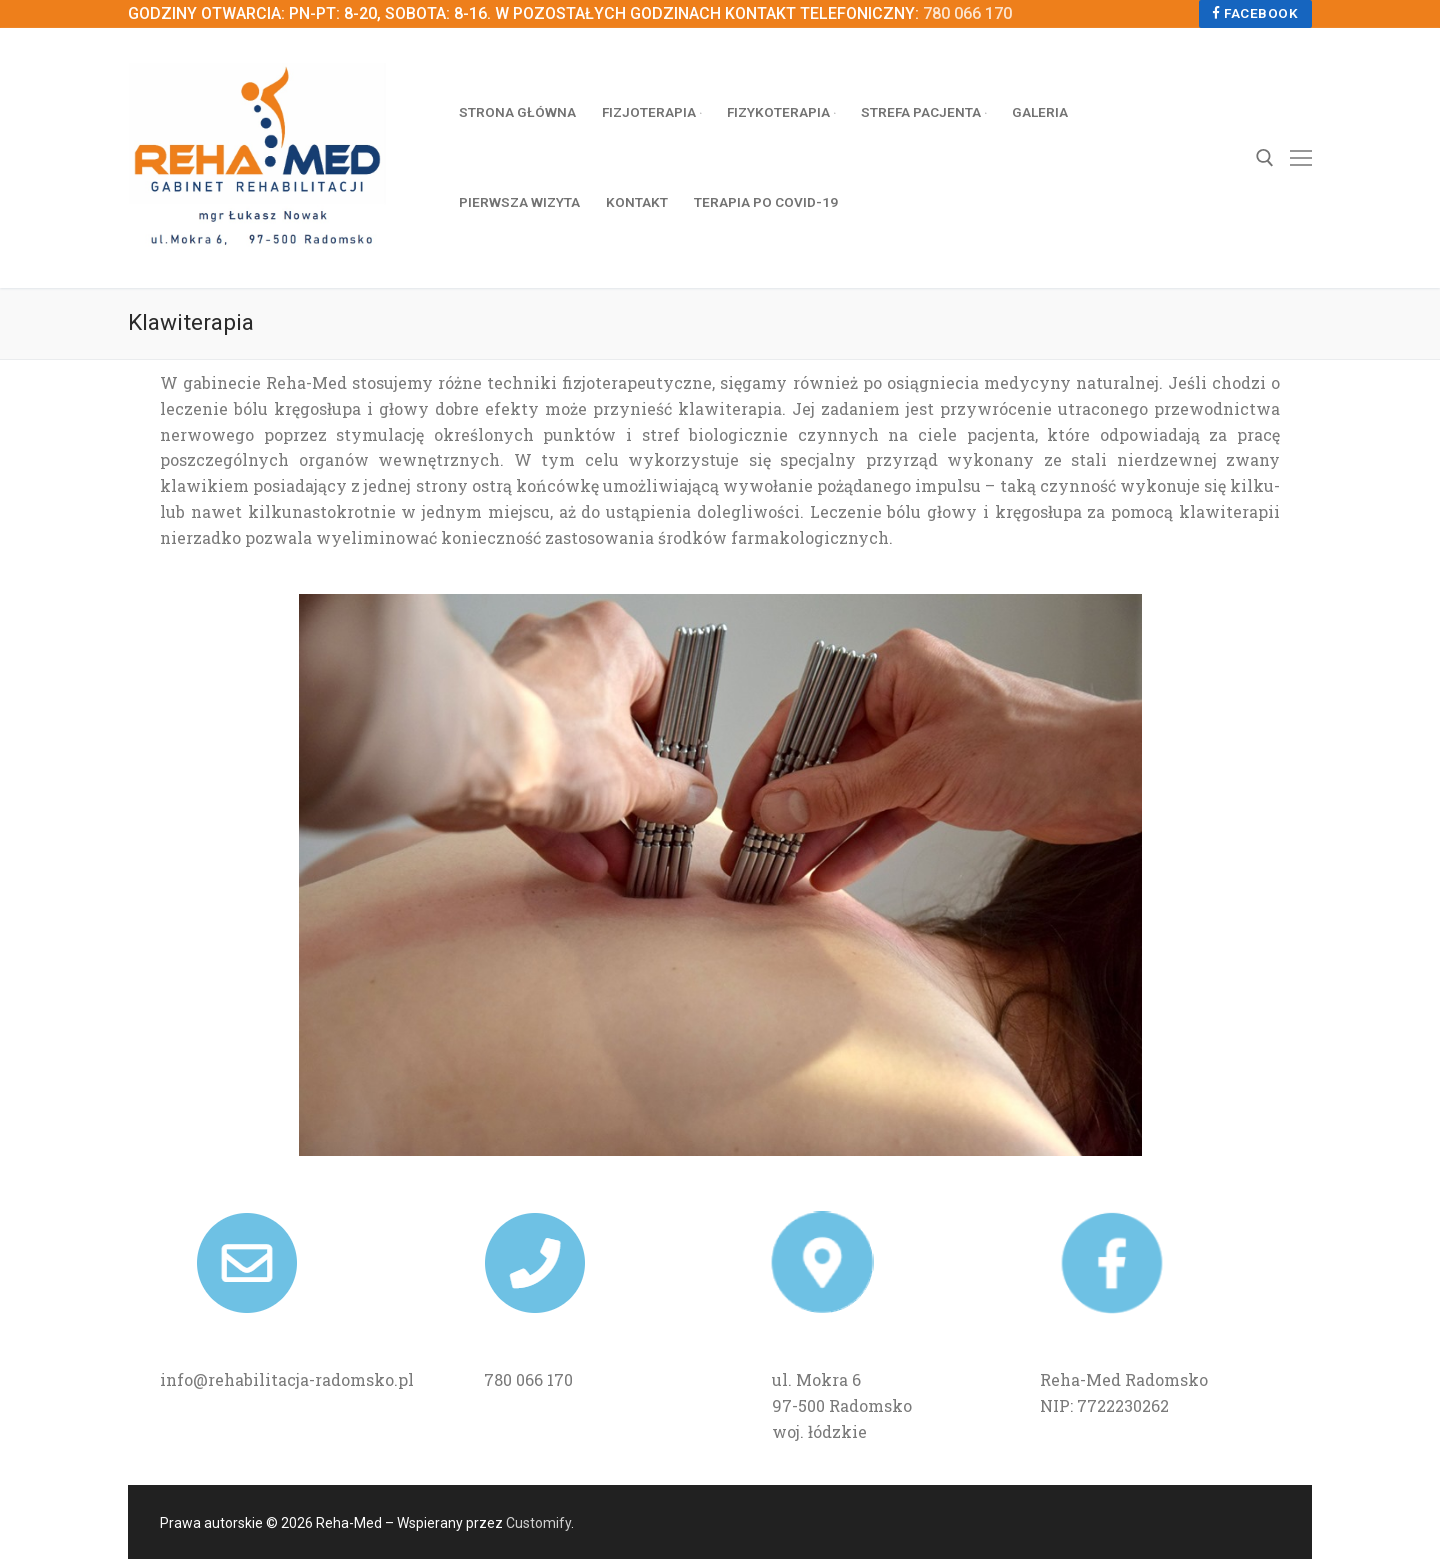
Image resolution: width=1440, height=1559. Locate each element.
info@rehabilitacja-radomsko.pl (287, 1379)
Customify (538, 1523)
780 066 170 (967, 13)
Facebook (1255, 13)
